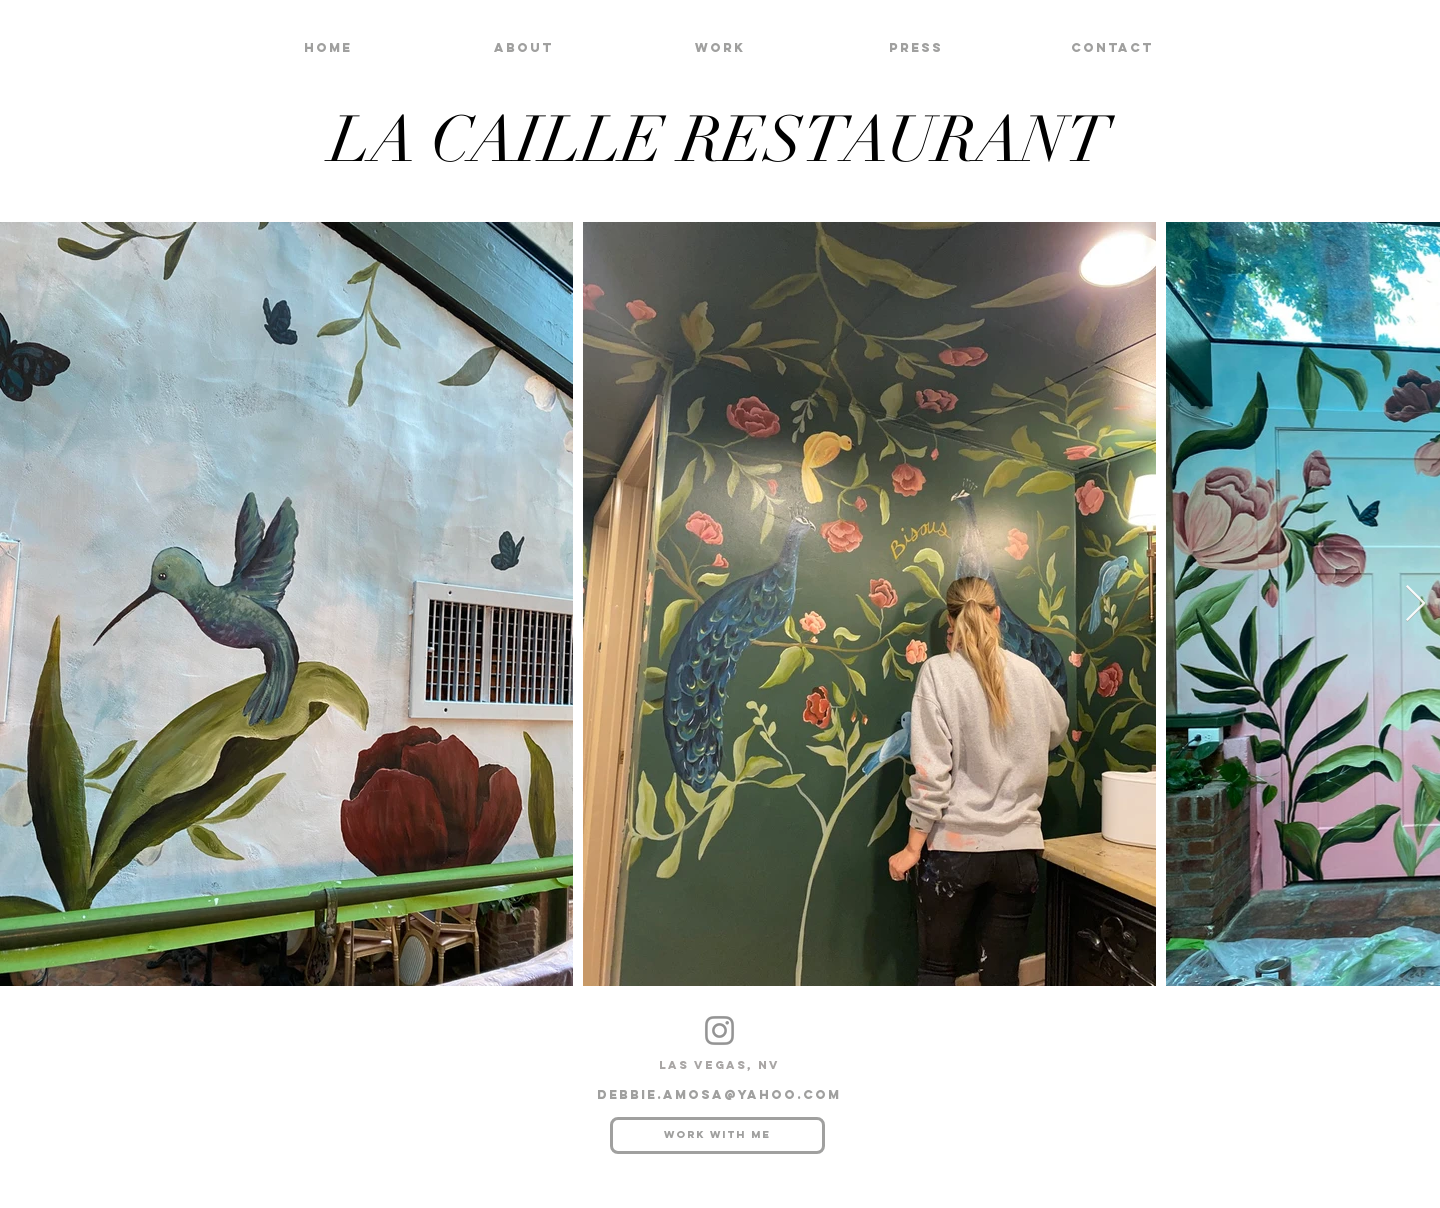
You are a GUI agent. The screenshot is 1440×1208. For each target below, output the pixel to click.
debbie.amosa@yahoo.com (719, 1094)
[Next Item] (1415, 604)
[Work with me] (717, 1135)
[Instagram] (719, 1030)
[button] (720, 47)
